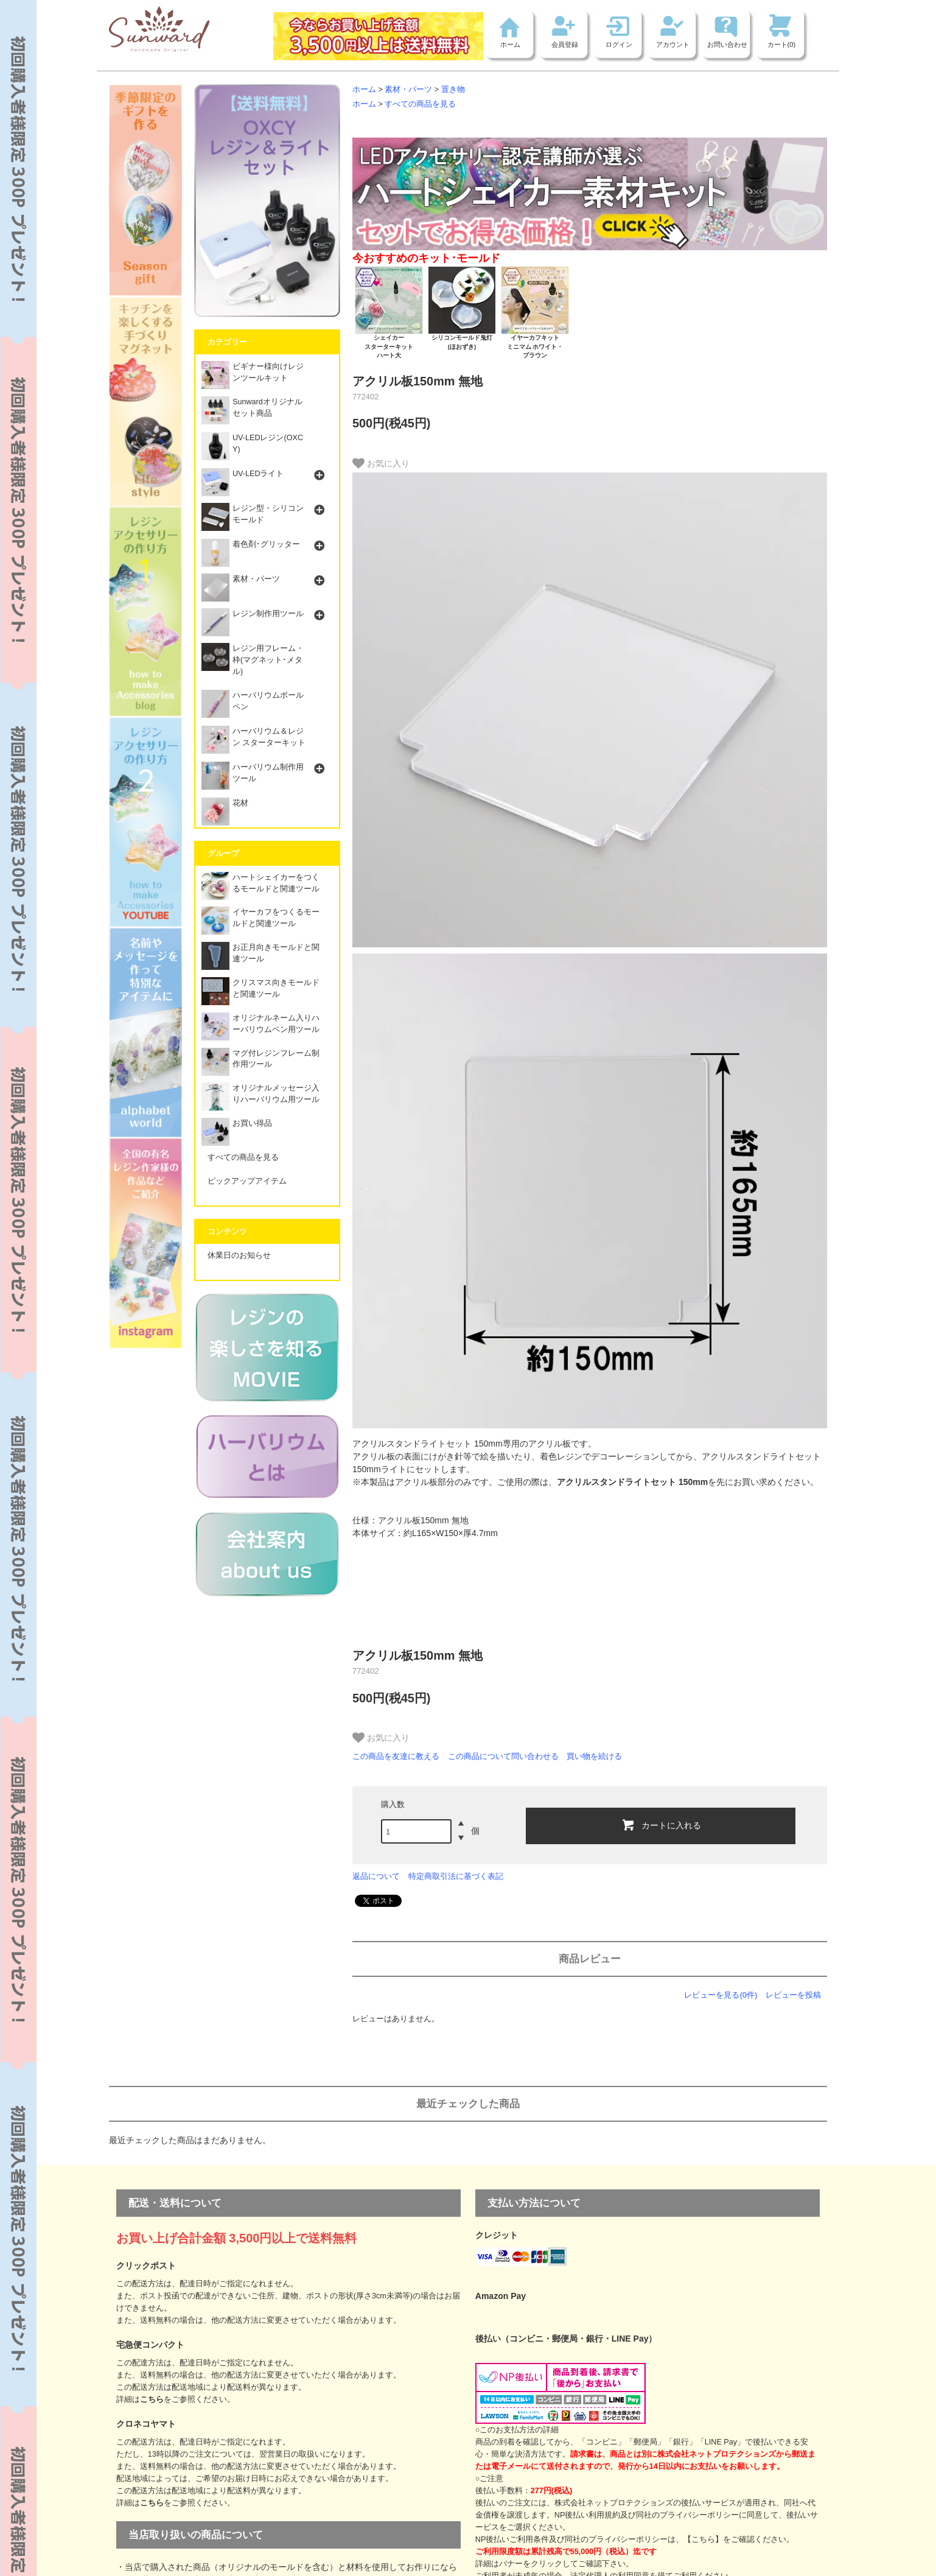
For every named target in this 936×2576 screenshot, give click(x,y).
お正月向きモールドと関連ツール (260, 956)
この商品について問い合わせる (503, 1756)
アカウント (673, 44)
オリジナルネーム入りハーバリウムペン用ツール (260, 1027)
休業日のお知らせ (239, 1255)
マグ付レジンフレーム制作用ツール (260, 1062)
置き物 (453, 89)
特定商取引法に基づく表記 (455, 1876)
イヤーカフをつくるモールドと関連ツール (260, 921)
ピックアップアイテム (247, 1181)
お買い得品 (236, 1126)
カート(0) (781, 44)
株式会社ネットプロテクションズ (613, 2503)
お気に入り (381, 463)
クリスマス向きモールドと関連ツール (260, 991)
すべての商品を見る (420, 104)
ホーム (510, 44)
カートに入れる (661, 1824)
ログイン (619, 44)
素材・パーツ (408, 89)
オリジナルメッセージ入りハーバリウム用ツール (260, 1097)
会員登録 (564, 44)
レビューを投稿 (793, 1994)
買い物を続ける (594, 1756)
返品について (376, 1876)
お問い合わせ (727, 44)
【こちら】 (703, 2539)
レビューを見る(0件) (720, 1994)
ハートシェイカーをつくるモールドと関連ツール (260, 886)
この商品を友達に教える (395, 1756)
